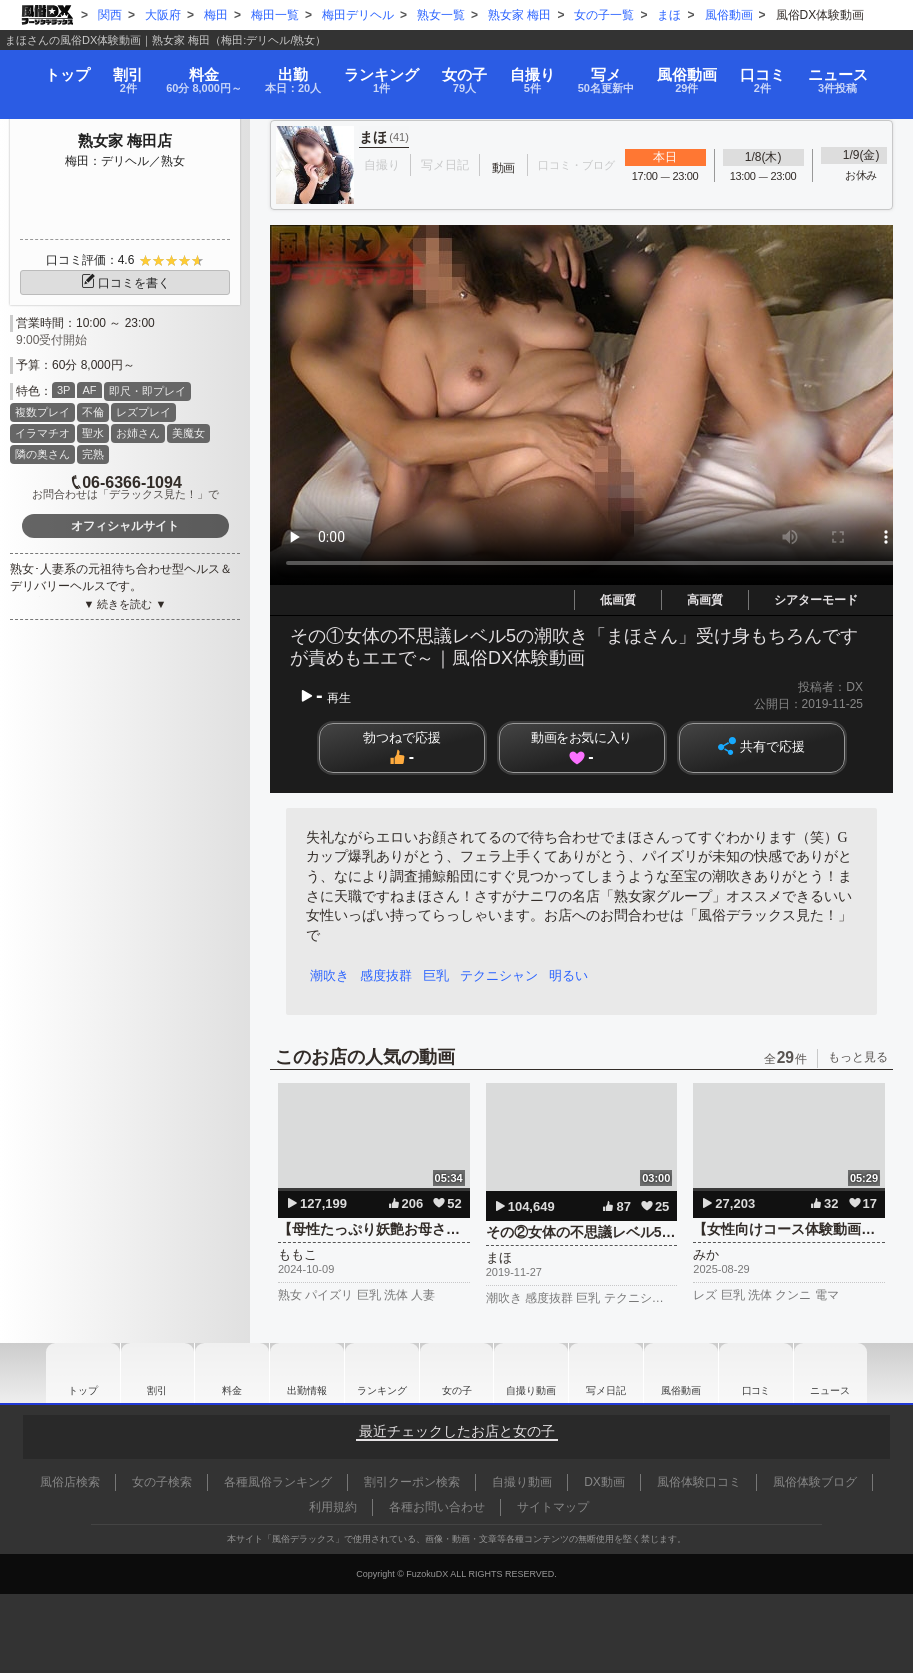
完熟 (93, 454)
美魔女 (188, 433)
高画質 (705, 600)
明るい (577, 975)
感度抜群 (389, 975)
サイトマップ (553, 1507)
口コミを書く (125, 283)
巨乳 (441, 975)
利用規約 (333, 1507)
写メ (616, 72)
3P (63, 390)
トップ (53, 65)
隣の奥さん (42, 454)
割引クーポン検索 (412, 1482)
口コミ (777, 72)
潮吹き (330, 975)
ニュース (853, 72)
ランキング (386, 72)
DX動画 (604, 1482)
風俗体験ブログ (815, 1482)
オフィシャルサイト (125, 526)
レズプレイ (143, 412)
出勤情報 (302, 1373)
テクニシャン (506, 975)
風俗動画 (701, 72)
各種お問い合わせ (437, 1507)
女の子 (469, 72)
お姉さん (138, 433)
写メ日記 (611, 1373)
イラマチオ (42, 433)
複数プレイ (42, 412)
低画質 (618, 600)
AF (89, 390)
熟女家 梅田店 (125, 140)
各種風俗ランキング (278, 1482)
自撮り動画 (534, 1373)
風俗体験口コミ (699, 1482)
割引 (116, 72)
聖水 (93, 433)
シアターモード (816, 600)
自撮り (538, 72)
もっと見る (858, 1057)
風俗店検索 (70, 1482)
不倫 (93, 412)
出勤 (294, 72)
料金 (198, 72)
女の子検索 (162, 1482)
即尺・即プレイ (147, 391)
